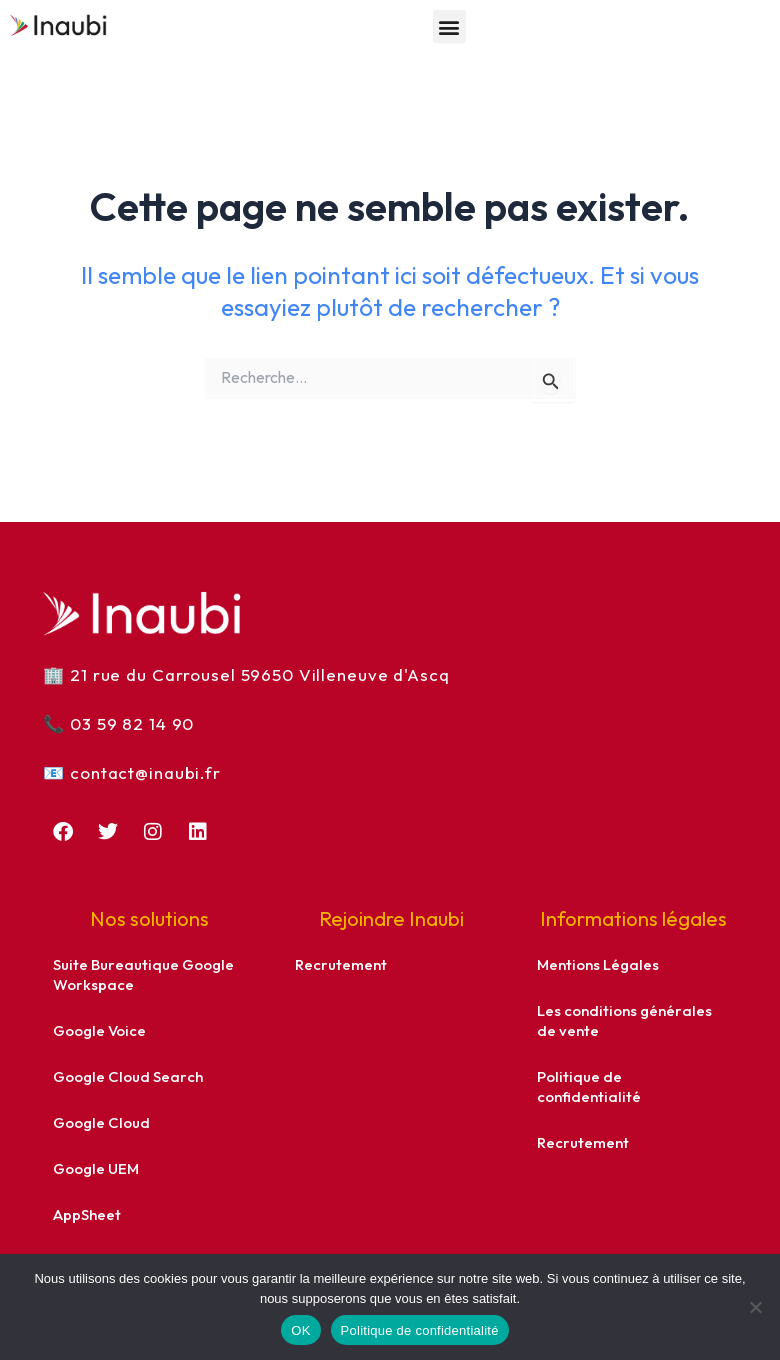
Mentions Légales (598, 964)
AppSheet (87, 1214)
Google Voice (99, 1030)
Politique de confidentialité (589, 1086)
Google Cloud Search (128, 1076)
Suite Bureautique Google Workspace (143, 974)
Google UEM (96, 1168)
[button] (449, 26)
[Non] (755, 1307)
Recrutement (341, 964)
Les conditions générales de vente (624, 1020)
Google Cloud (101, 1122)
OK (300, 1330)
